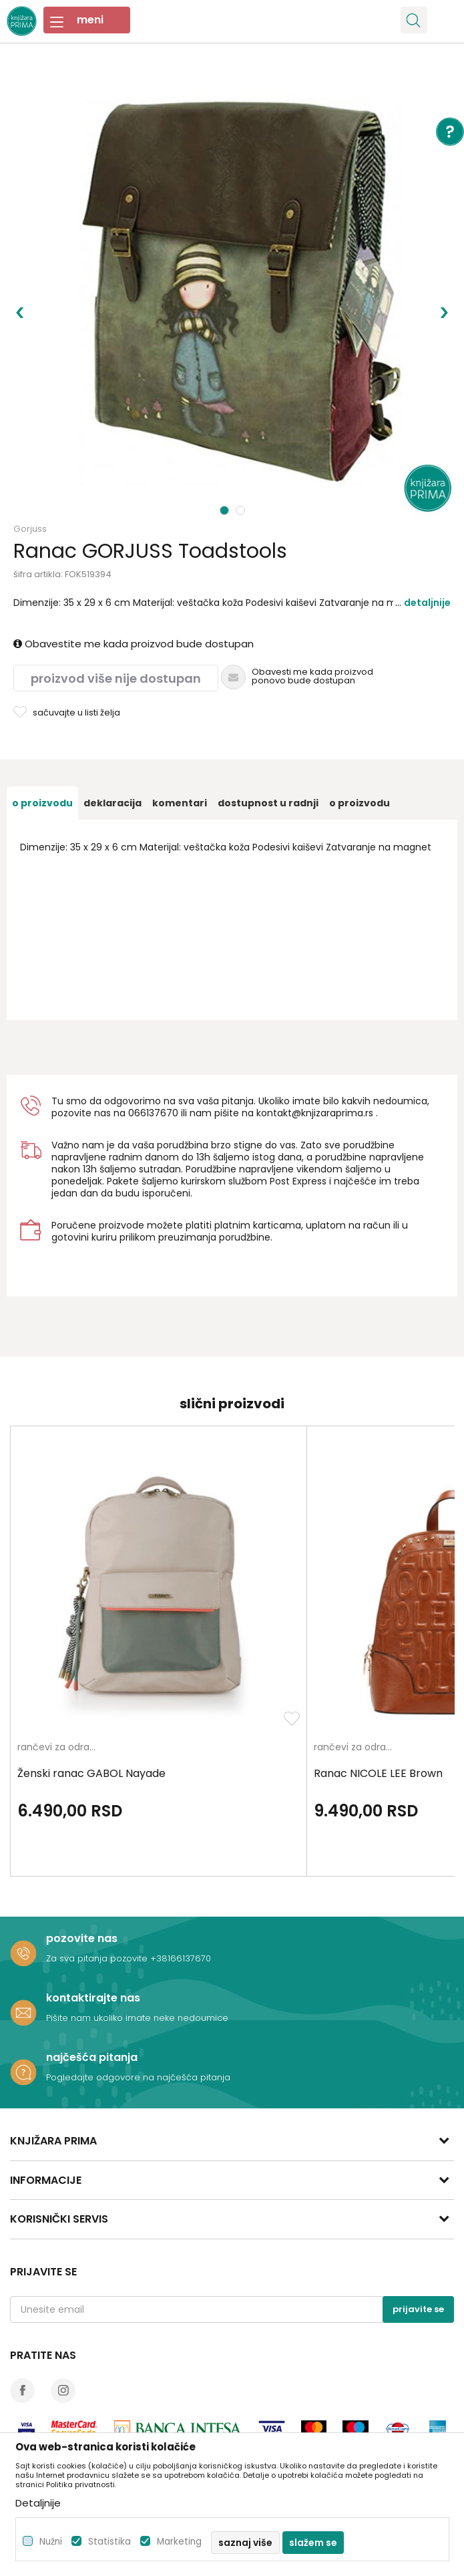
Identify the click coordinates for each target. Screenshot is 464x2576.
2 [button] (241, 510)
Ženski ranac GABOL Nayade (91, 1773)
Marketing (179, 2541)
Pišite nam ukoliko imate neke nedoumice (137, 2017)
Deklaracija (112, 803)
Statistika (109, 2541)
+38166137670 (180, 1958)
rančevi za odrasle (59, 1748)
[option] (232, 292)
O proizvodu (42, 803)
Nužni (50, 2541)
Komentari (179, 803)
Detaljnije (427, 602)
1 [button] (224, 510)
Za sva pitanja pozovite (98, 1958)
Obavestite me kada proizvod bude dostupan (133, 644)
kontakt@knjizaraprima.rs (314, 1113)
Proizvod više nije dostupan (116, 678)
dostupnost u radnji (268, 803)
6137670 (159, 1113)
